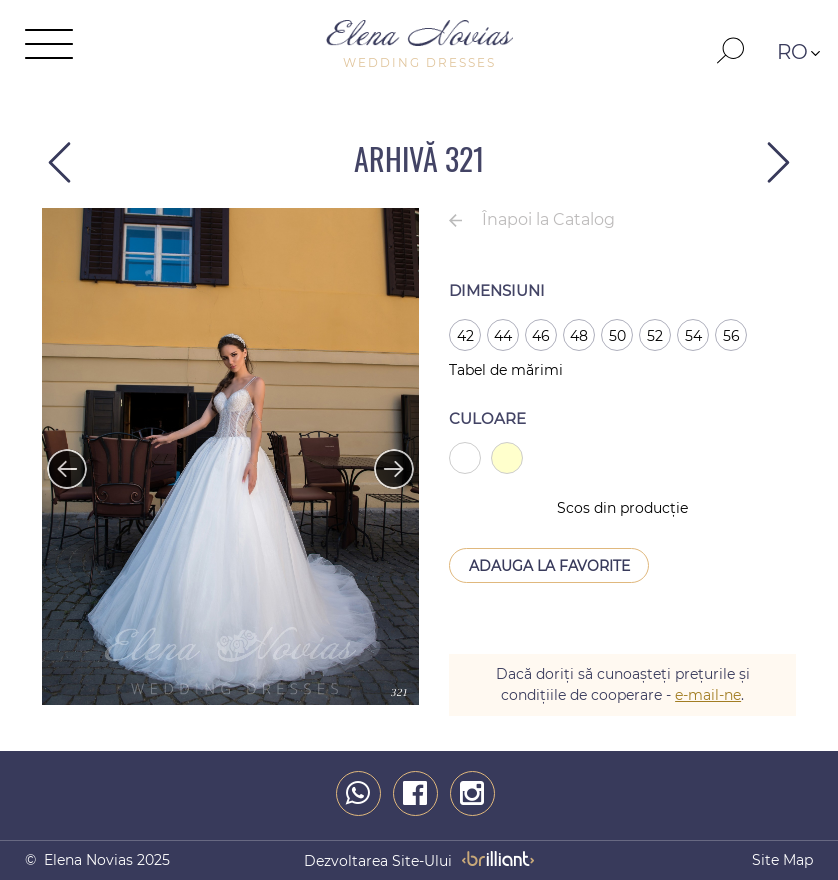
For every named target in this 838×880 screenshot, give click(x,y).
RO (792, 52)
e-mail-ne (708, 695)
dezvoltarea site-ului (378, 861)
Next (384, 459)
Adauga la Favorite (549, 566)
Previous (57, 459)
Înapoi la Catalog (548, 219)
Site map (782, 860)
